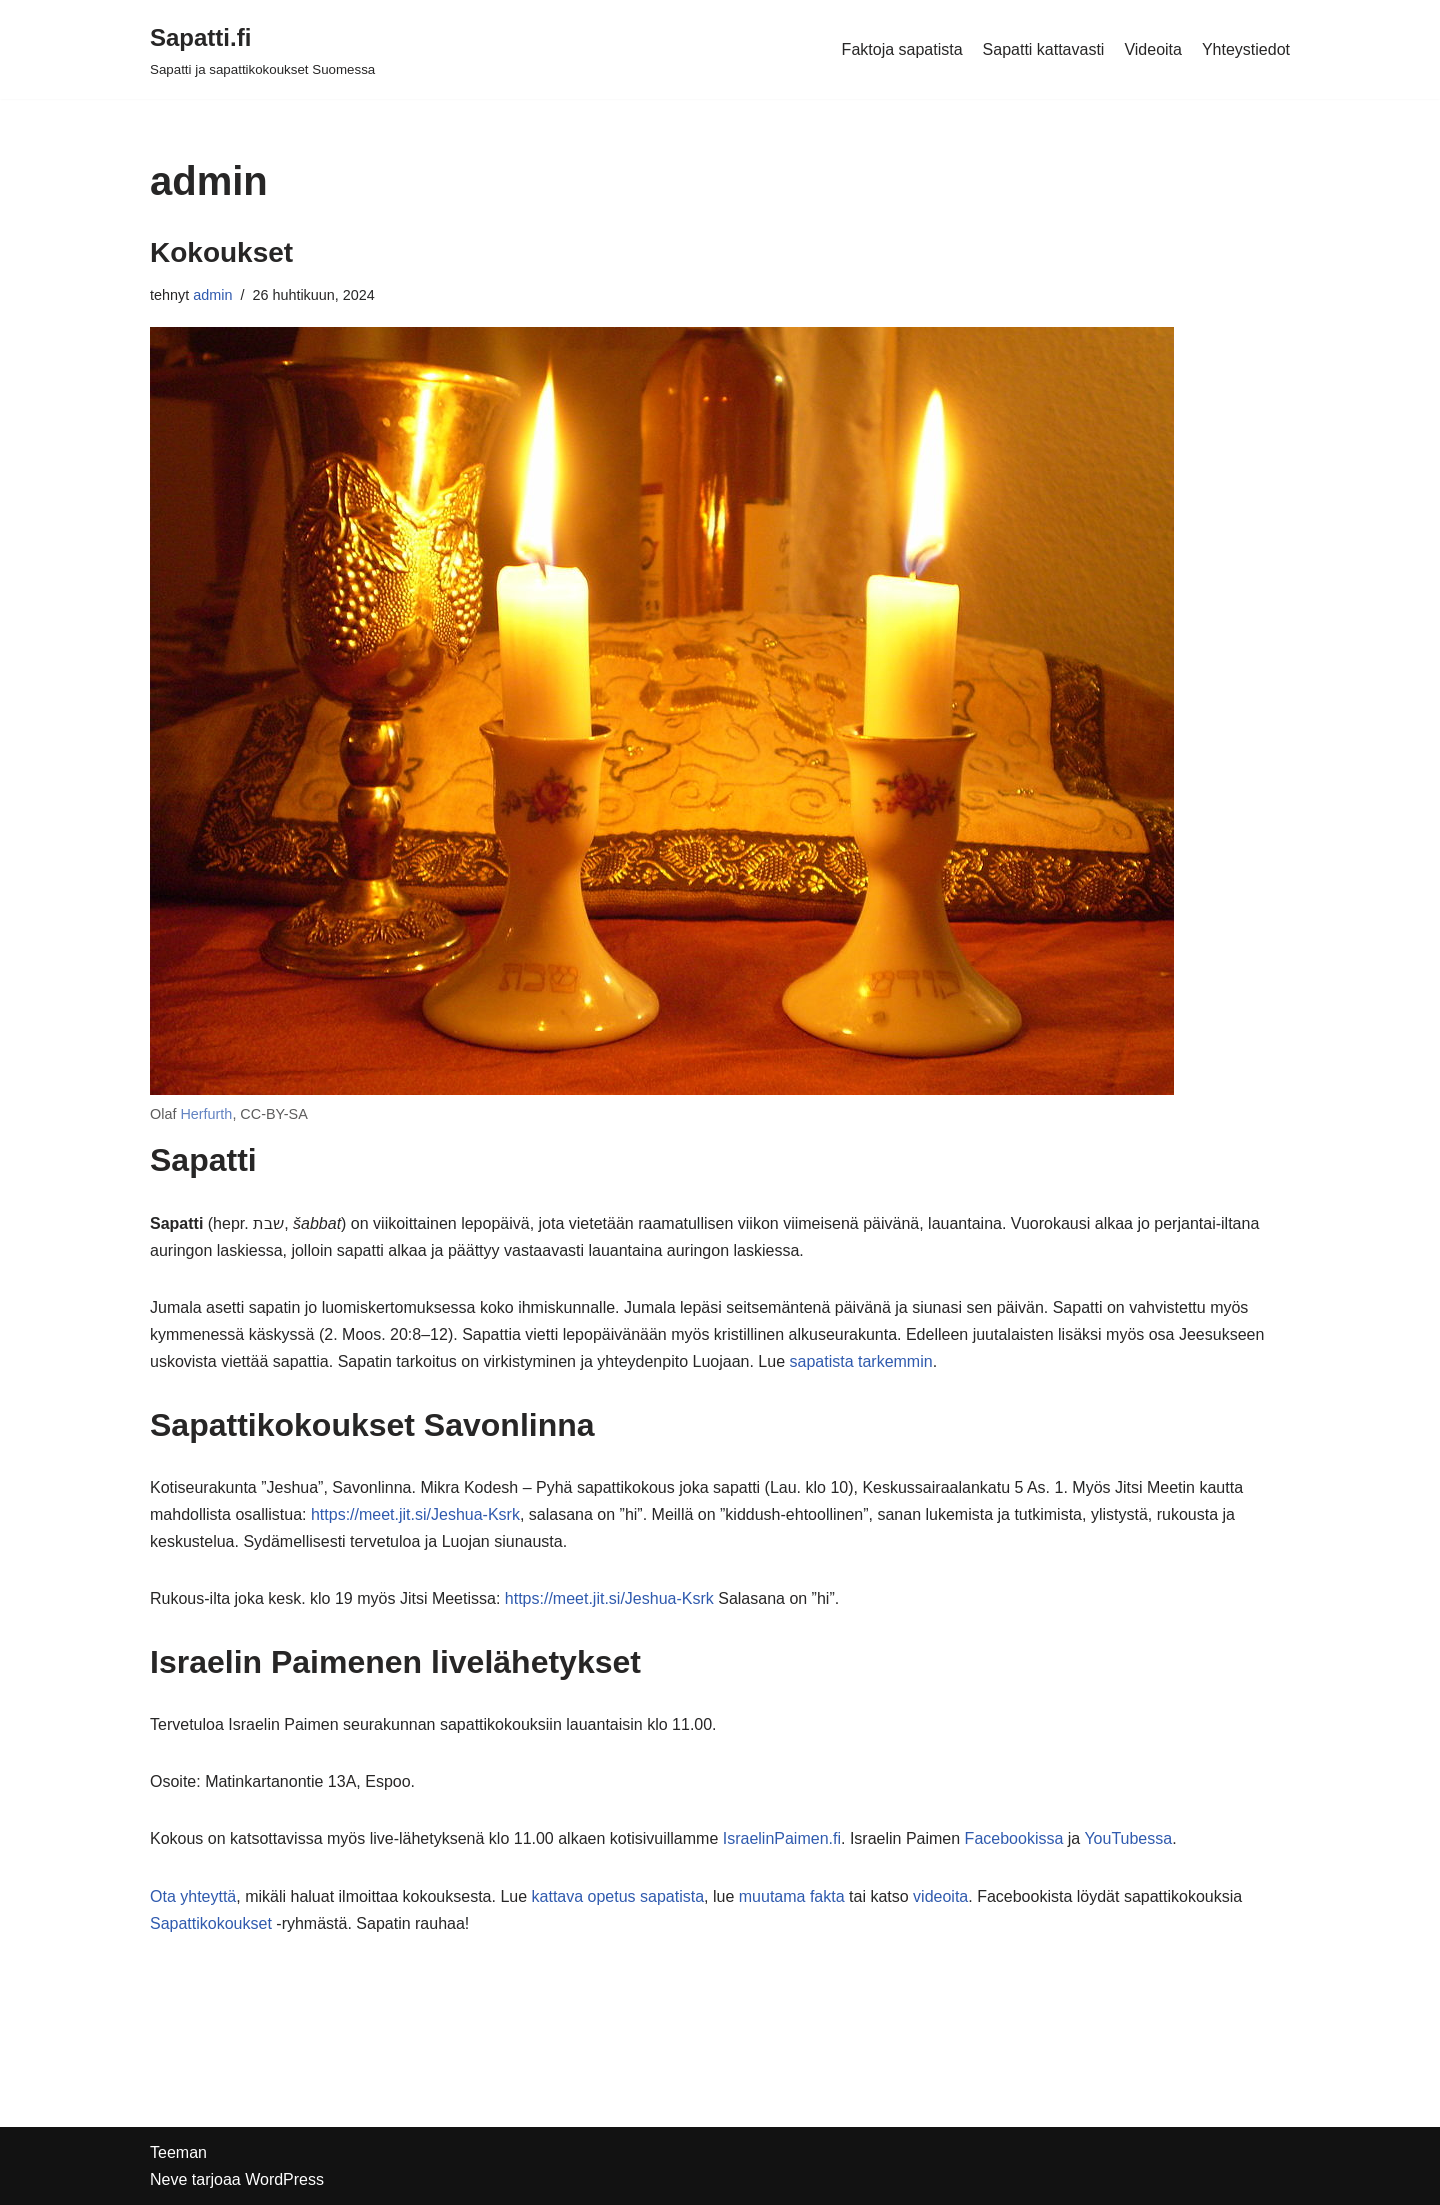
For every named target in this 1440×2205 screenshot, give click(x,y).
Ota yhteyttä (193, 1896)
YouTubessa (1128, 1838)
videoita (940, 1896)
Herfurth (206, 1114)
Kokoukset (221, 252)
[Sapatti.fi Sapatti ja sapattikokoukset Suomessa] (262, 49)
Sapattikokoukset (211, 1923)
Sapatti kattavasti (1044, 49)
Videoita (1153, 49)
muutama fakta (792, 1896)
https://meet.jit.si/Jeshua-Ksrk (415, 1514)
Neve (168, 2179)
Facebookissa (1014, 1838)
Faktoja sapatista (902, 49)
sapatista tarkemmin (860, 1361)
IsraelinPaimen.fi (782, 1838)
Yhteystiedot (1246, 49)
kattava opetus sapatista (618, 1896)
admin (212, 295)
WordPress (284, 2179)
